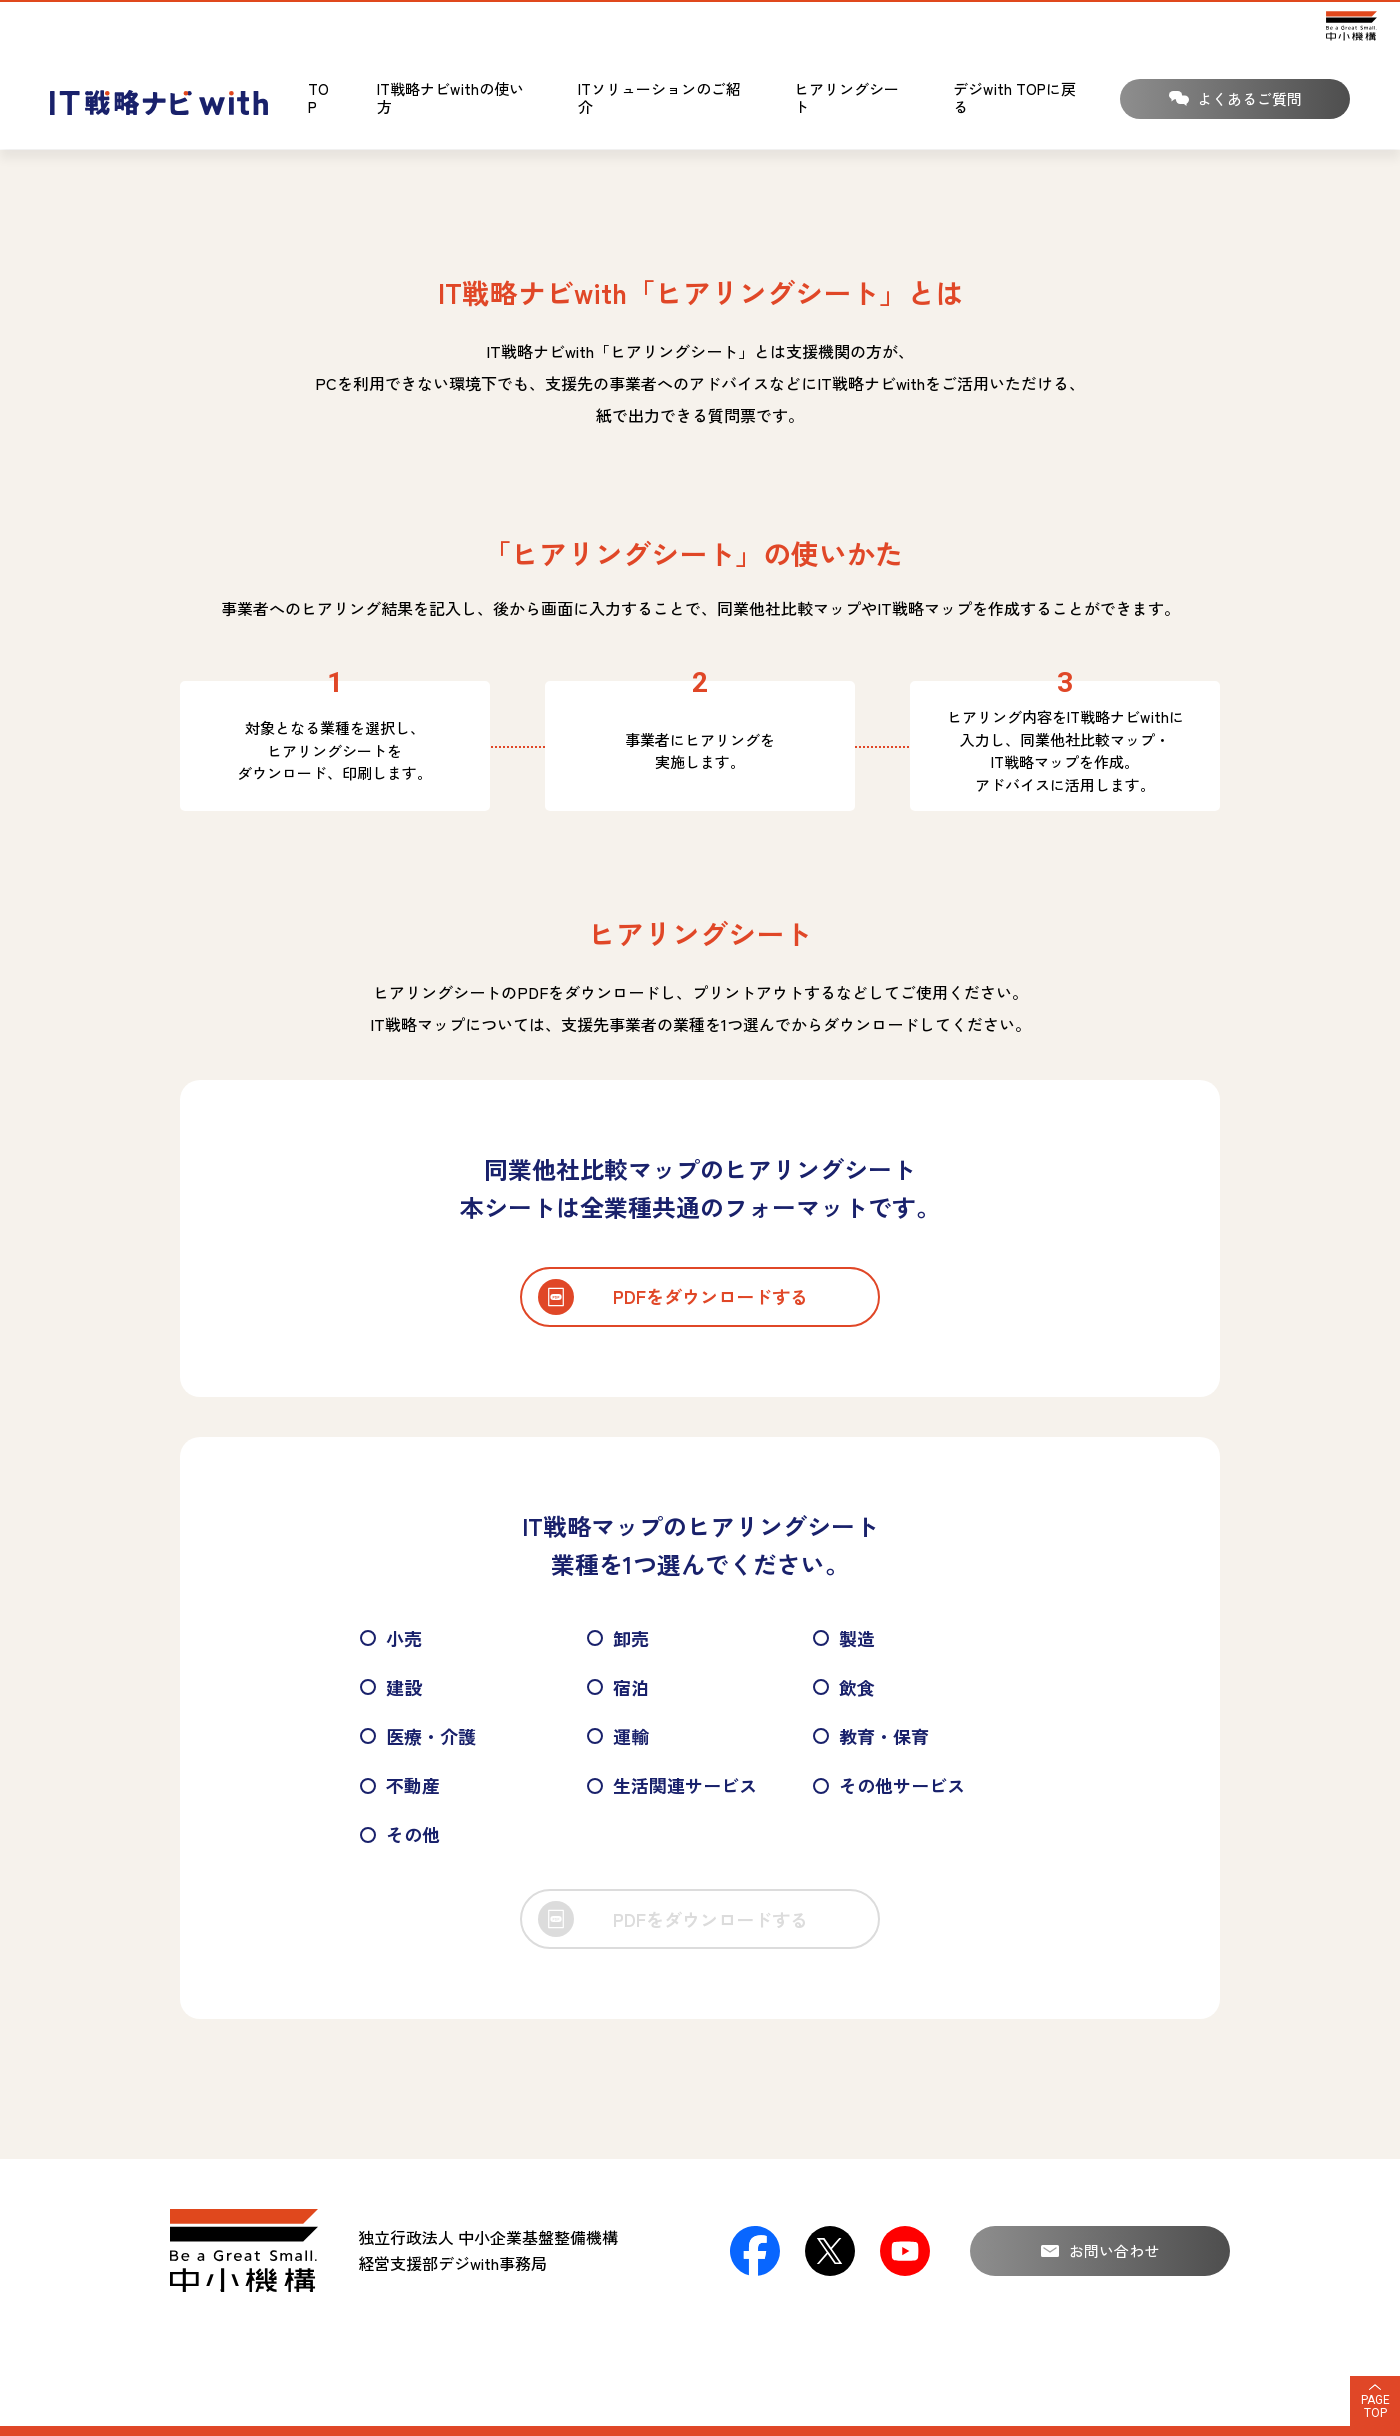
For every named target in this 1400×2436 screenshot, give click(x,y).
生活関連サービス (672, 1785)
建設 (391, 1687)
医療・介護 (418, 1736)
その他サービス (889, 1785)
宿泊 (618, 1687)
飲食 (844, 1687)
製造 (844, 1638)
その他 (400, 1834)
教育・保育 (871, 1736)
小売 (391, 1638)
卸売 (618, 1638)
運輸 (618, 1736)
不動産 (400, 1785)
